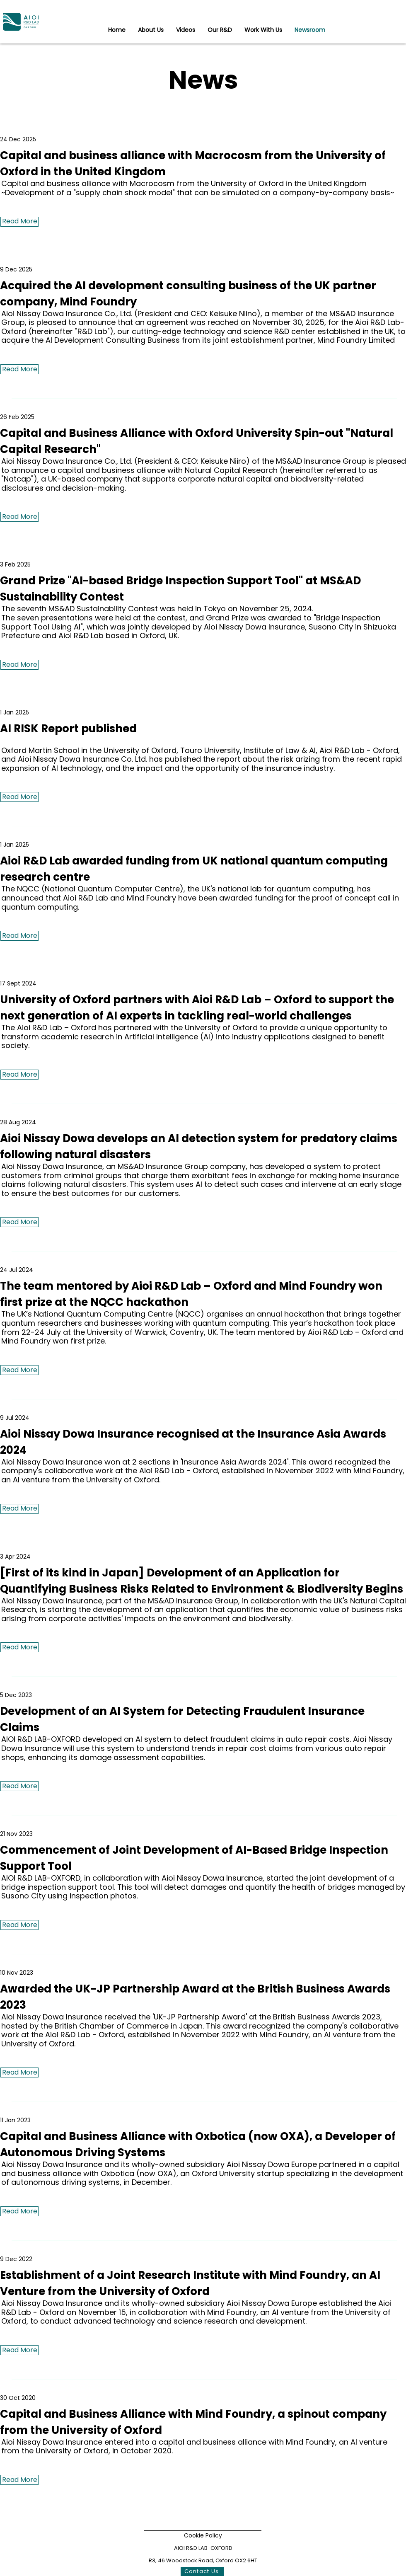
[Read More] (19, 222)
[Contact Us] (202, 2571)
